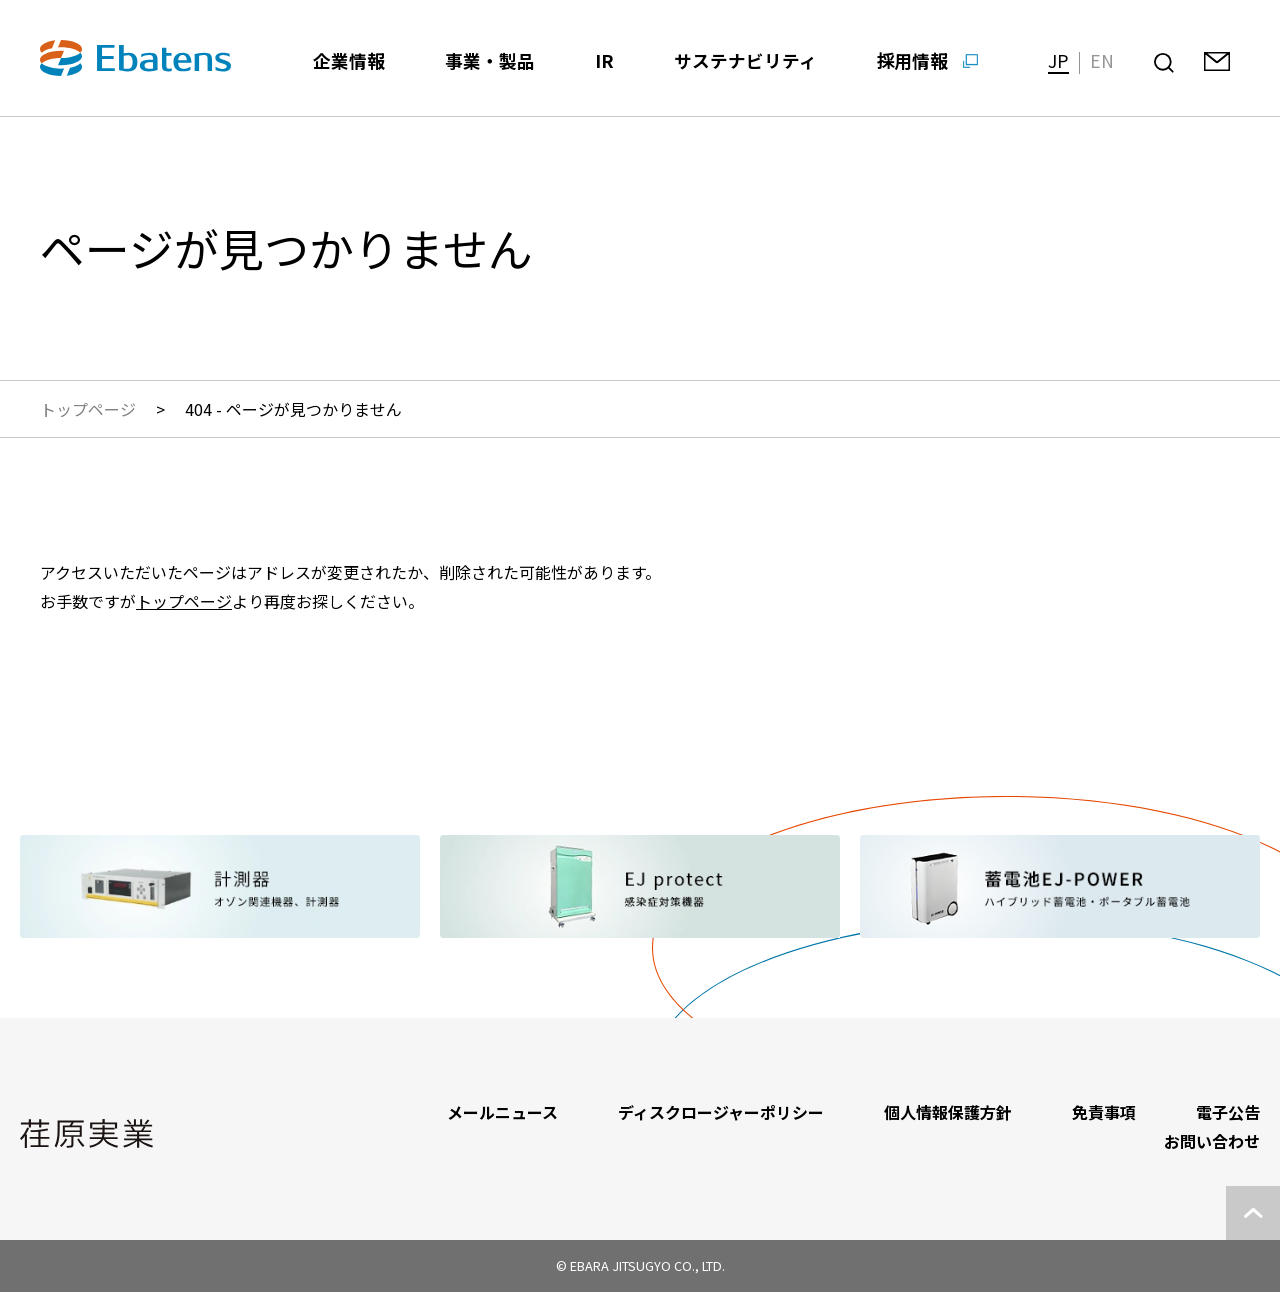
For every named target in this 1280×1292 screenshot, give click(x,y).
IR (604, 60)
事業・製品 (490, 60)
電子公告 (1228, 1112)
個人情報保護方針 (948, 1112)
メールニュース (502, 1112)
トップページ (88, 409)
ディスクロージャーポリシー (721, 1112)
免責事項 (1104, 1112)
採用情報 (913, 60)
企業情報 (349, 60)
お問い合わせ (1212, 1141)
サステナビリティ (745, 60)
